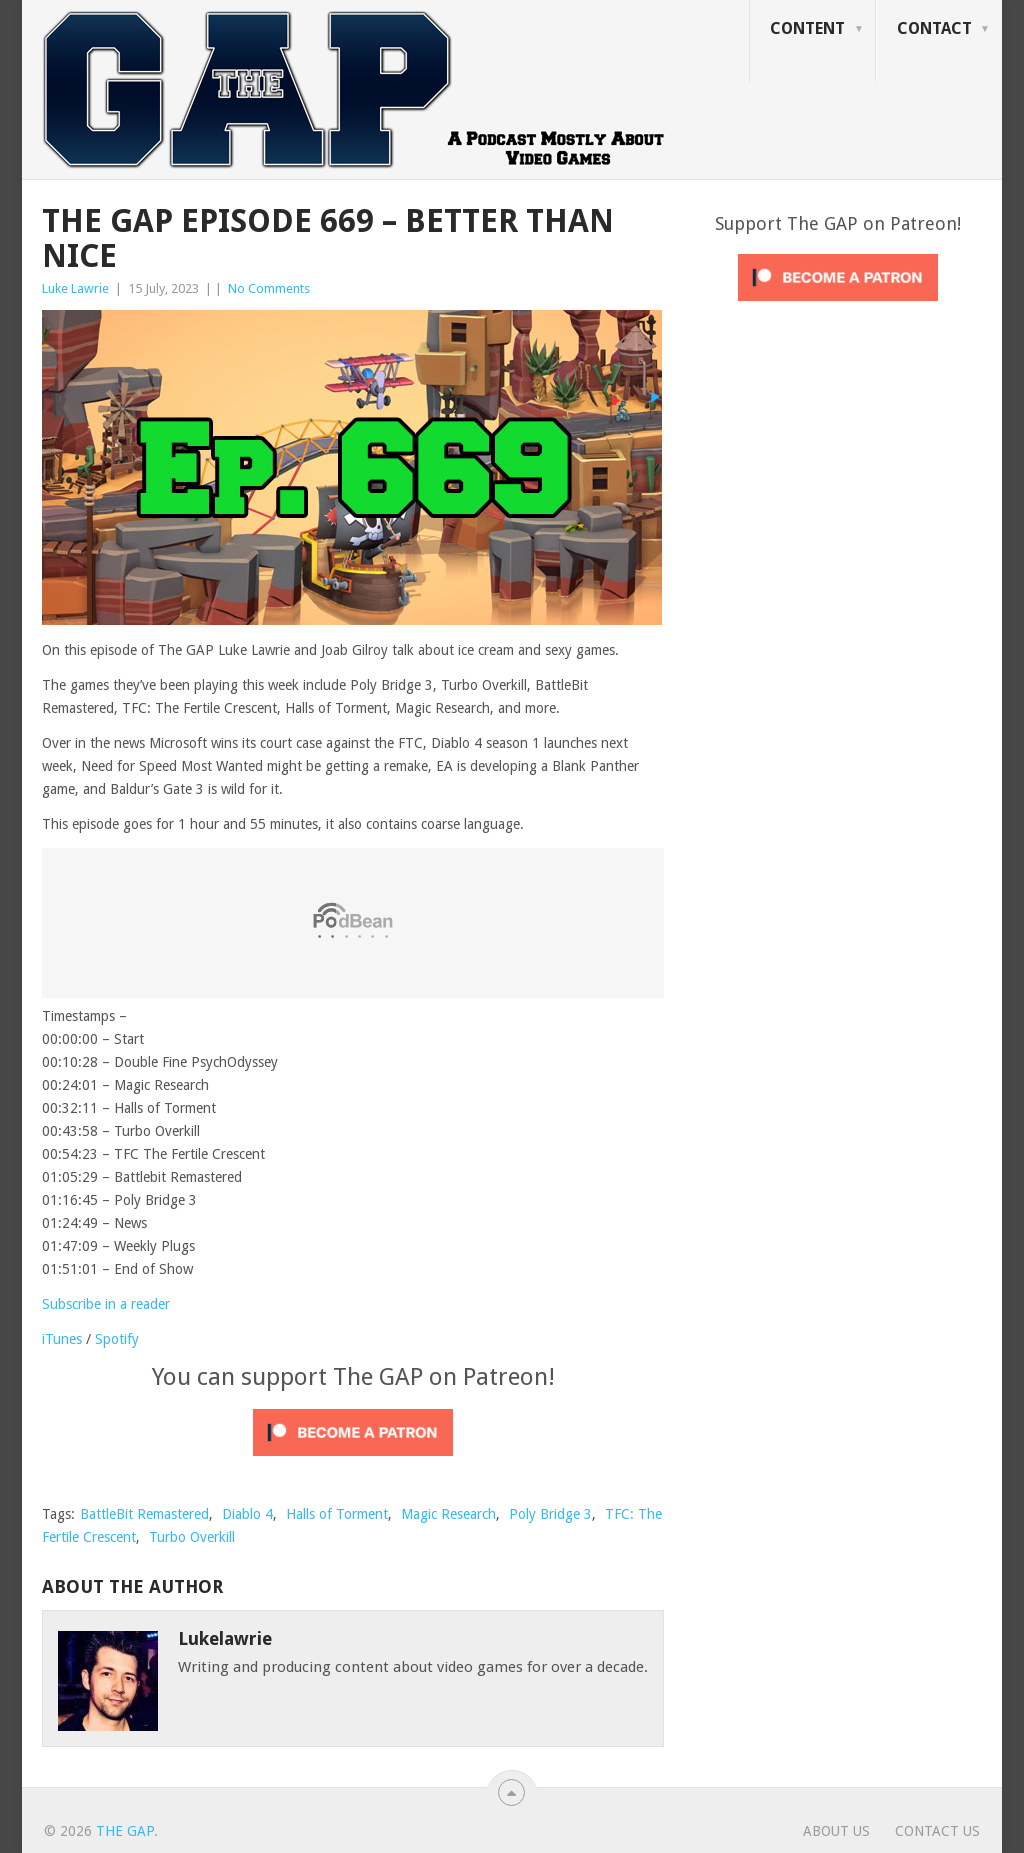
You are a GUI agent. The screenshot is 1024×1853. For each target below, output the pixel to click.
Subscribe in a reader (106, 1304)
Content (807, 28)
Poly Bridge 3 (550, 1514)
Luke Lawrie (75, 288)
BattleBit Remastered (144, 1514)
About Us (836, 1831)
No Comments (269, 288)
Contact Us (937, 1831)
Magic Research (448, 1514)
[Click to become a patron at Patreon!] (353, 1461)
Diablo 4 (247, 1514)
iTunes (62, 1339)
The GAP (125, 1831)
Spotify (117, 1339)
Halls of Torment (337, 1514)
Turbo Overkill (192, 1537)
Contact (934, 28)
